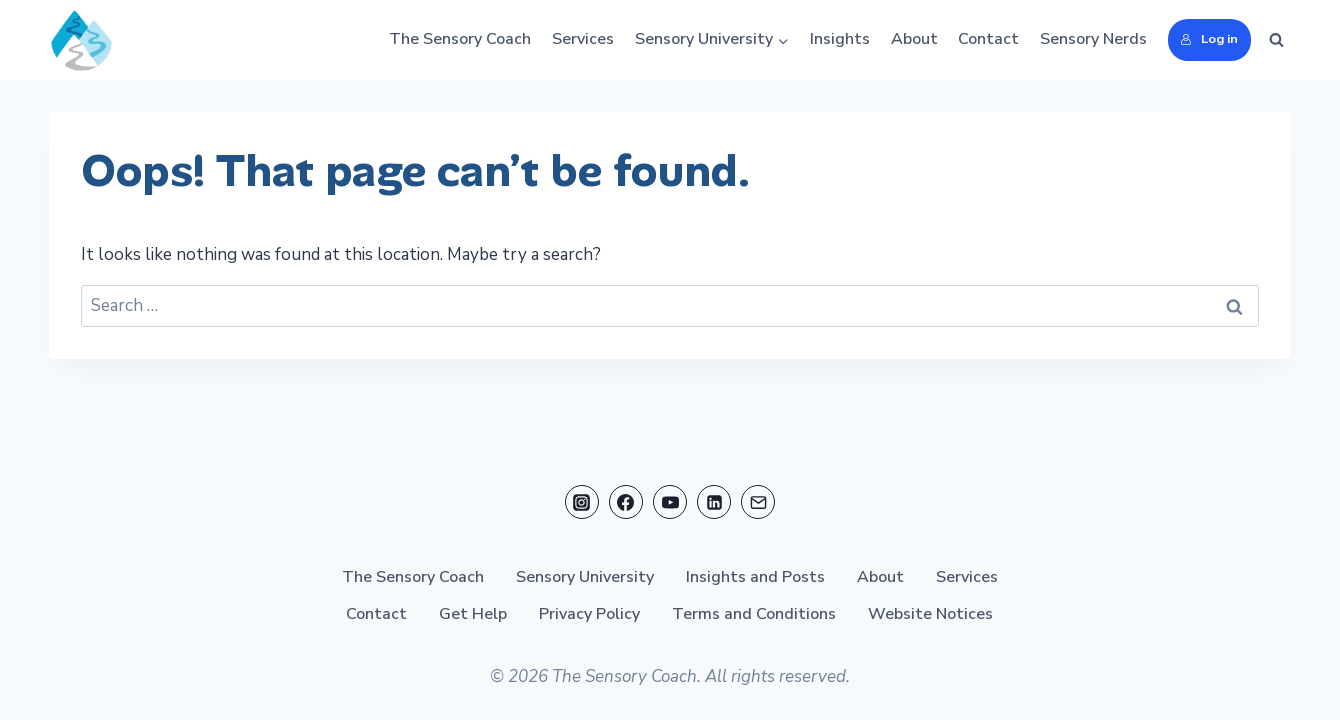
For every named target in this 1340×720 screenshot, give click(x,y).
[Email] (758, 502)
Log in (1209, 39)
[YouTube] (670, 502)
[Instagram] (582, 502)
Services (583, 39)
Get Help (473, 614)
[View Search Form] (1276, 40)
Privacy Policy (589, 614)
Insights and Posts (755, 577)
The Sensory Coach (460, 39)
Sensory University (585, 577)
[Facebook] (626, 502)
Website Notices (930, 614)
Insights (840, 39)
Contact (988, 39)
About (914, 39)
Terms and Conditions (754, 614)
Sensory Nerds (1093, 39)
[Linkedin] (714, 502)
